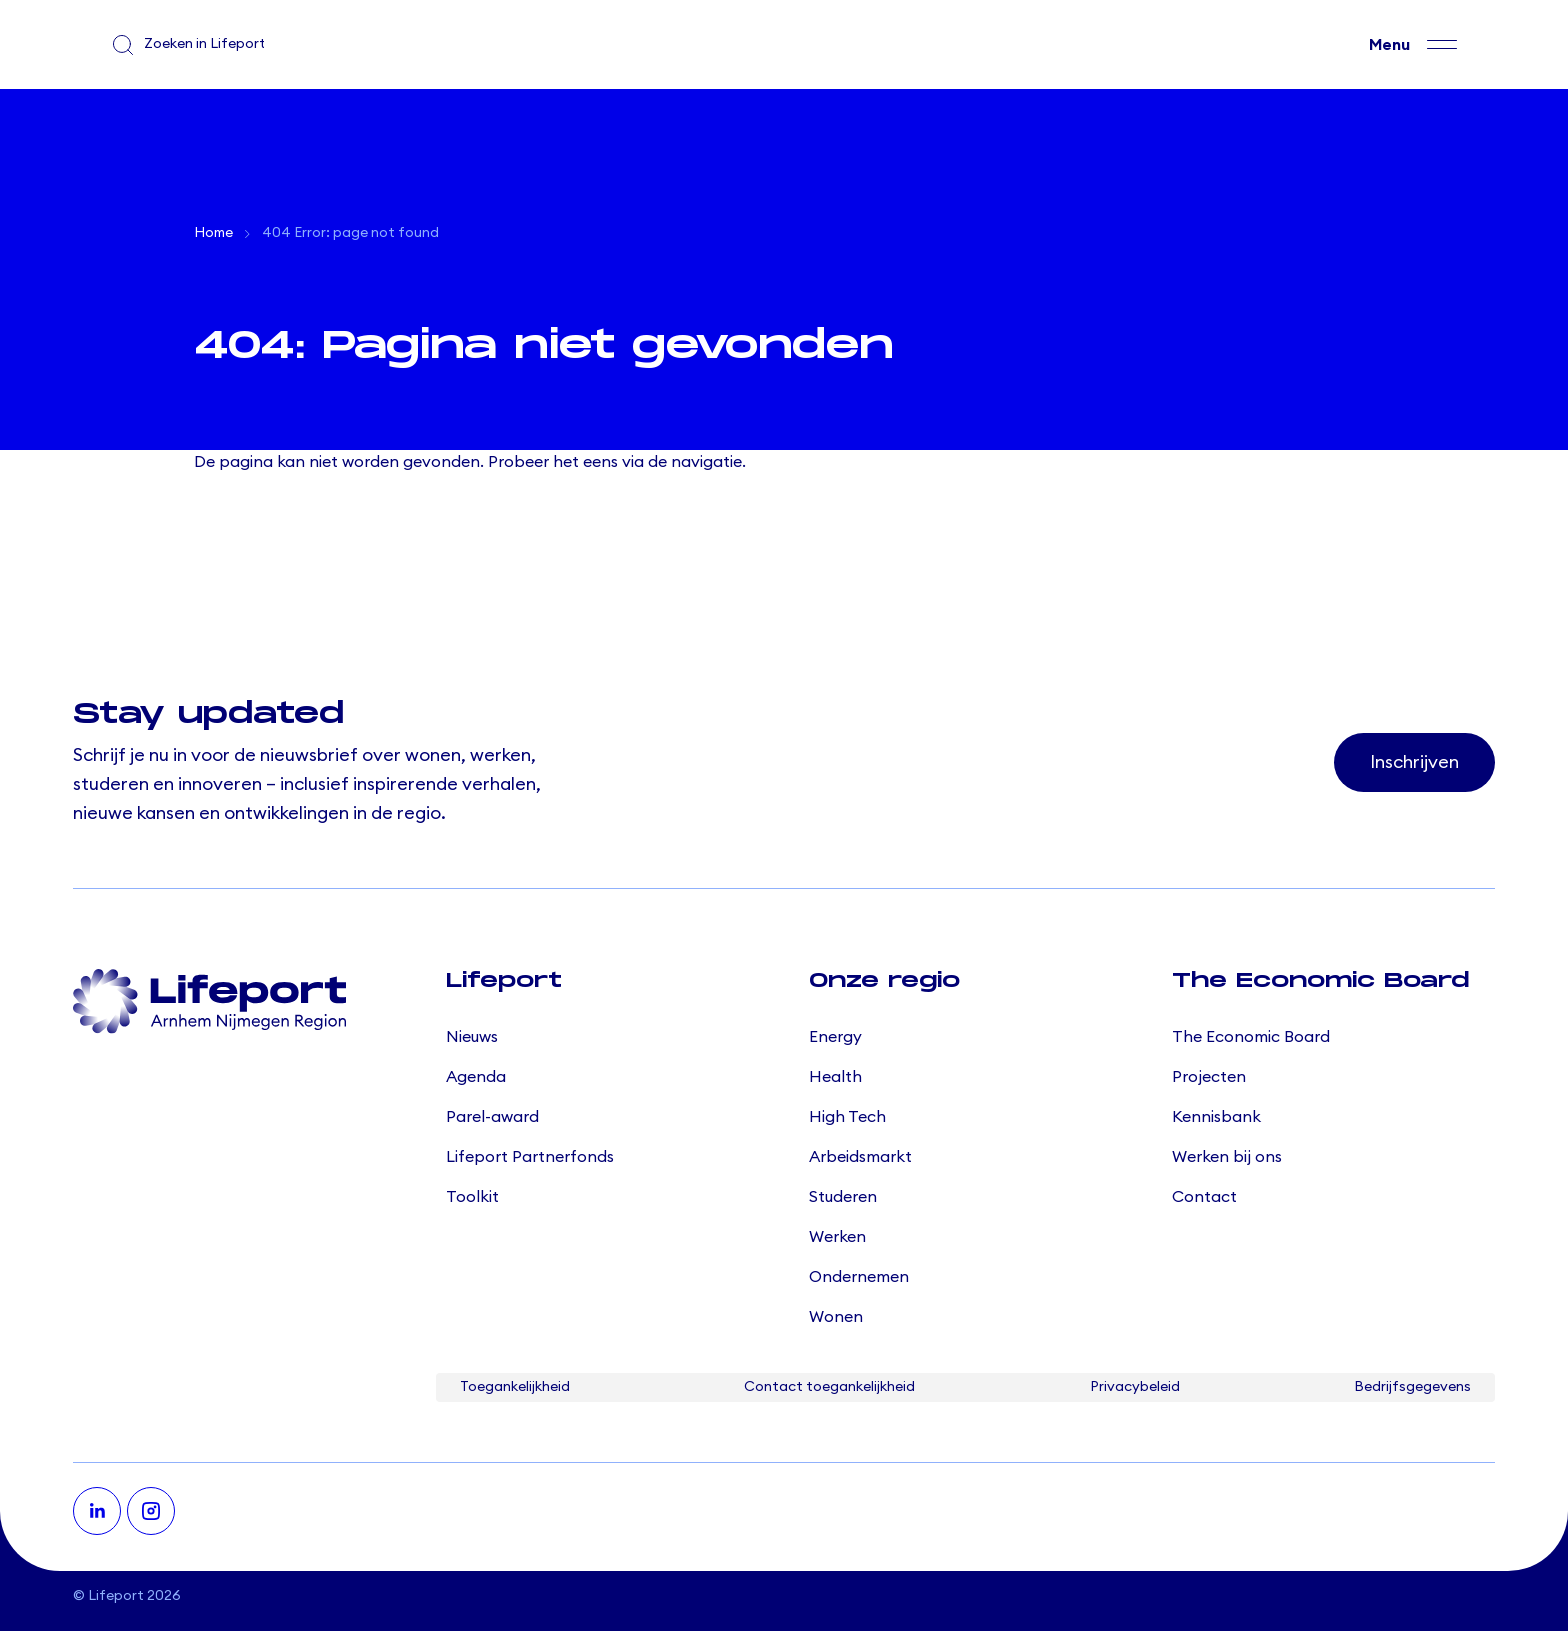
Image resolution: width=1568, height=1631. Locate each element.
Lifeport (116, 1596)
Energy (835, 1037)
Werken (837, 1237)
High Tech (847, 1117)
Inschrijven (1414, 762)
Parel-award (492, 1117)
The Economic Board (1251, 1037)
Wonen (836, 1317)
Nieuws (472, 1037)
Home (213, 233)
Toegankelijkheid (515, 1387)
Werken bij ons (1227, 1157)
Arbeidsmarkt (860, 1157)
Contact (1204, 1197)
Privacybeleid (1135, 1387)
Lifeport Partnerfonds (530, 1157)
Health (835, 1077)
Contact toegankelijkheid (829, 1387)
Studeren (843, 1197)
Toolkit (472, 1197)
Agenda (476, 1077)
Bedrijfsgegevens (1412, 1387)
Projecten (1209, 1077)
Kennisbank (1216, 1117)
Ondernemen (859, 1277)
